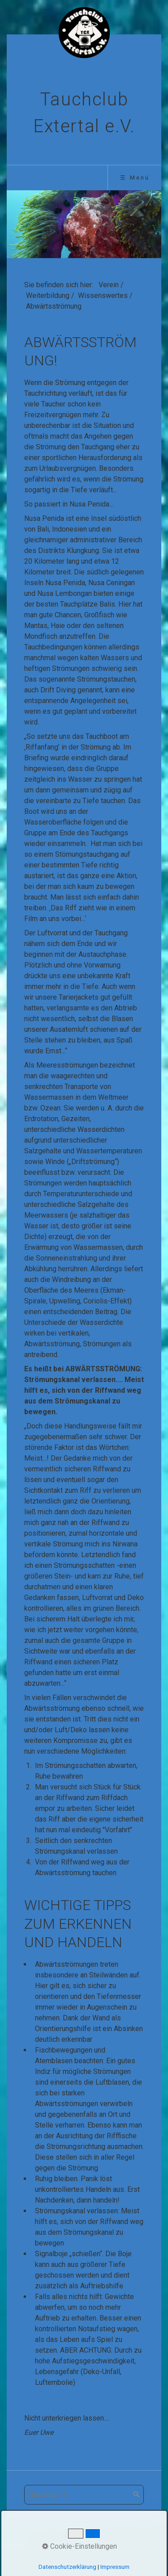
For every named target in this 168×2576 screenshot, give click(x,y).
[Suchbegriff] (84, 2495)
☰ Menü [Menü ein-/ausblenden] (135, 177)
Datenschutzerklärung (67, 2566)
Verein (109, 285)
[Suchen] (136, 2495)
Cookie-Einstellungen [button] (79, 2546)
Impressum (114, 2566)
